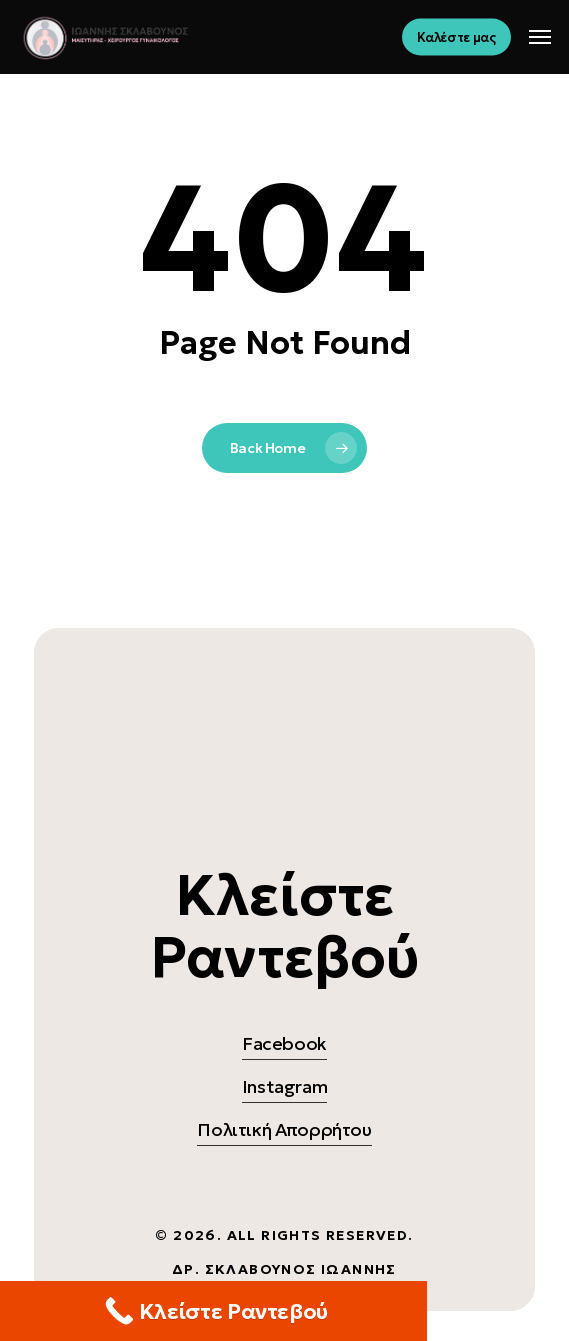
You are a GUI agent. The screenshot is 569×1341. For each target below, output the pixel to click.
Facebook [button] (284, 1043)
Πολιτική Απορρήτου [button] (284, 1129)
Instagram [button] (285, 1086)
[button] (540, 37)
